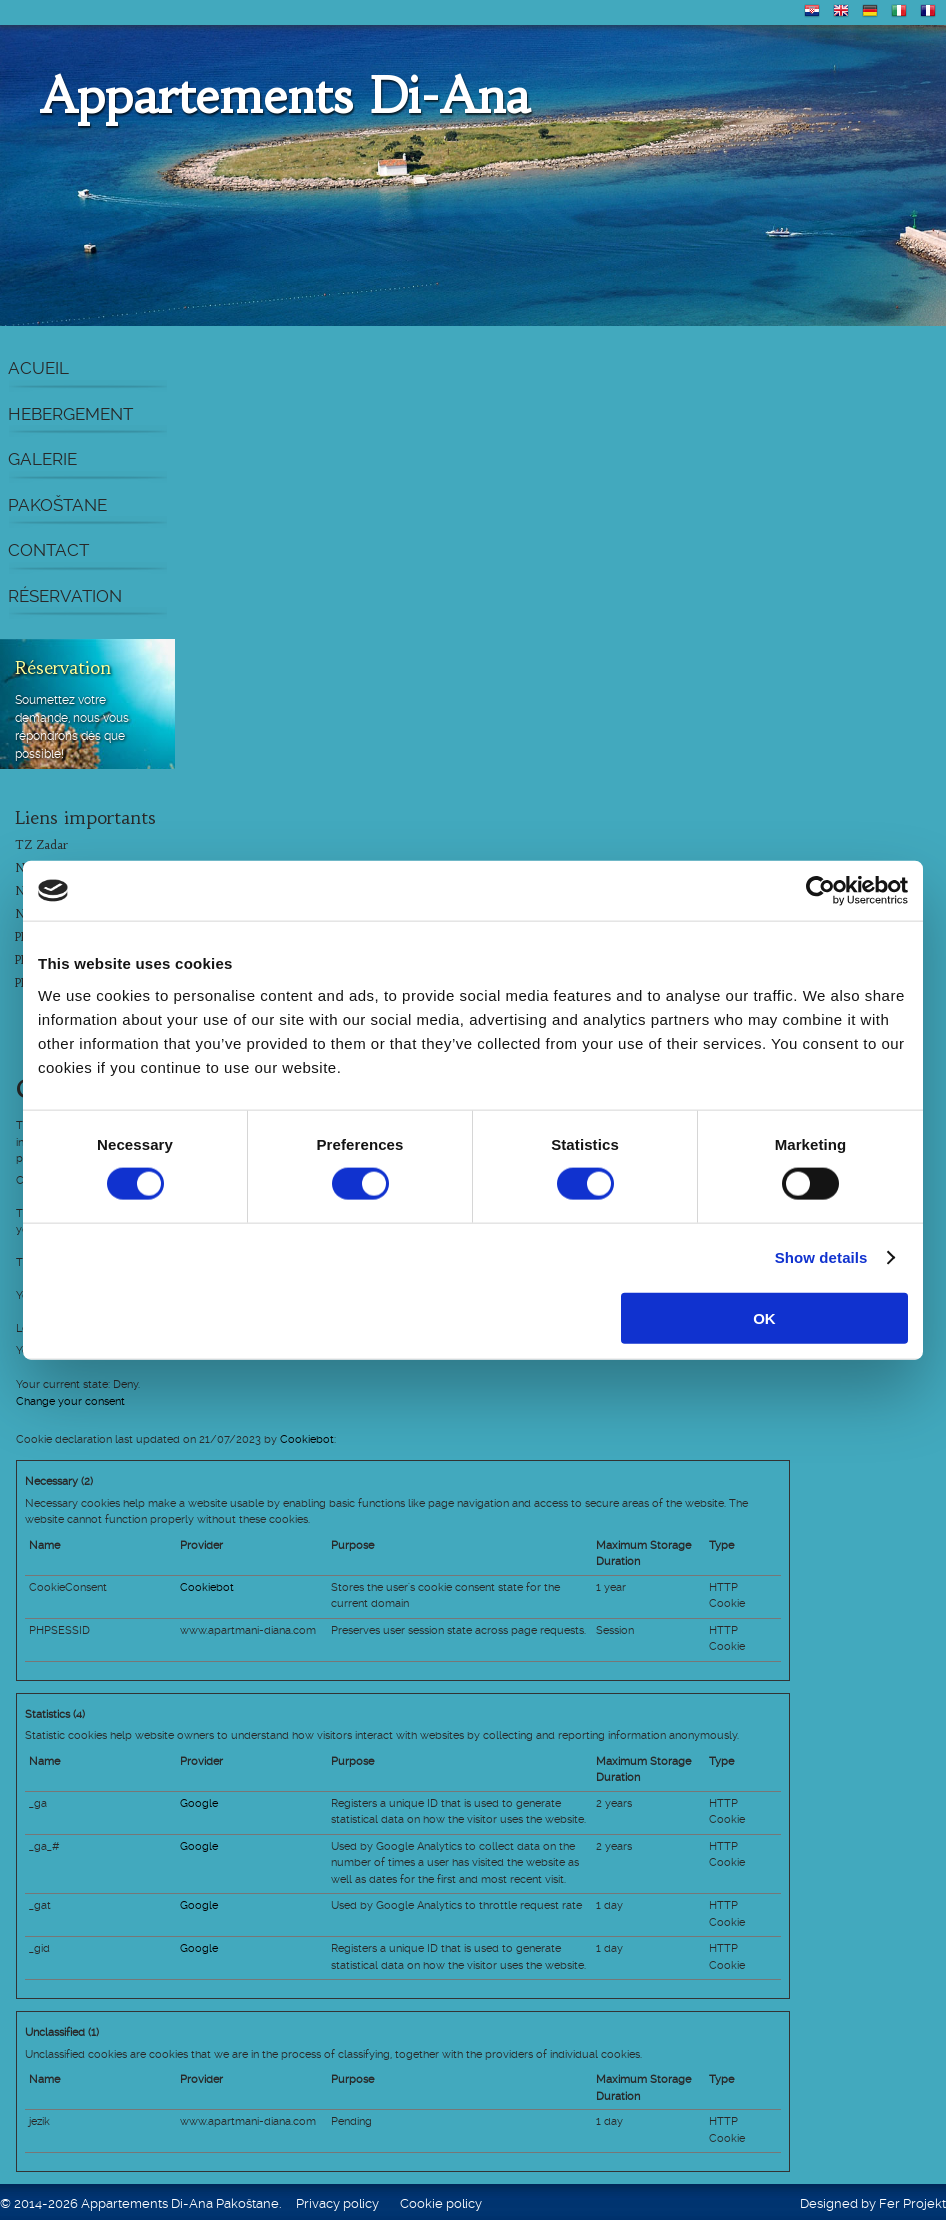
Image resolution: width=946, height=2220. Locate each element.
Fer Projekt (912, 2203)
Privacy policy (337, 2203)
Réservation (65, 596)
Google (199, 1803)
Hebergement (70, 414)
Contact (48, 550)
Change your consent (70, 1401)
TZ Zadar (41, 844)
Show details (821, 1257)
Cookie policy (441, 2203)
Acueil (38, 368)
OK (764, 1317)
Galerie (42, 459)
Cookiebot (307, 1439)
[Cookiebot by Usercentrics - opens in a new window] (820, 891)
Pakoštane (57, 505)
